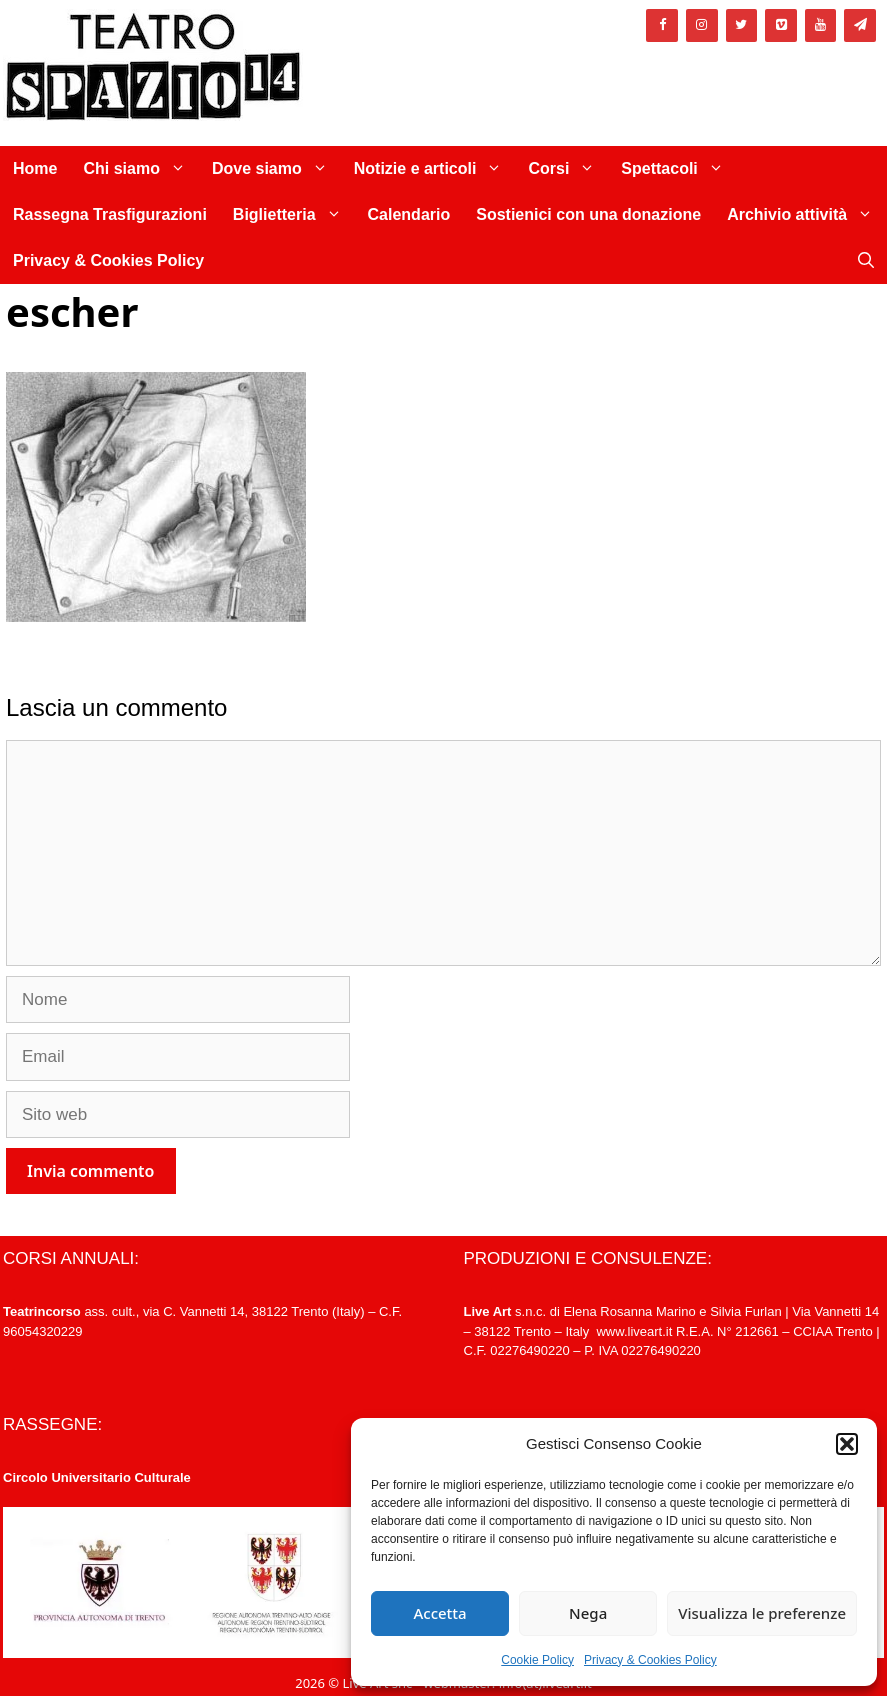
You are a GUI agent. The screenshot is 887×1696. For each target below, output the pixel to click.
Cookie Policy (537, 1660)
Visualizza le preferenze (762, 1613)
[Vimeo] (781, 25)
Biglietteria (294, 215)
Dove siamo (276, 169)
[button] (847, 1444)
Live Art (488, 1311)
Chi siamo (140, 169)
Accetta (439, 1613)
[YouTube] (821, 25)
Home (35, 168)
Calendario (409, 214)
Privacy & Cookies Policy (650, 1660)
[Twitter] (742, 25)
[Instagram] (702, 25)
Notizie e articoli (435, 169)
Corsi (568, 169)
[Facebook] (662, 25)
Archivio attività (806, 215)
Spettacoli (678, 169)
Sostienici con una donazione (588, 214)
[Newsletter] (860, 25)
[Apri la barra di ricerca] (866, 261)
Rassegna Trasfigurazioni (110, 214)
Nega (588, 1613)
